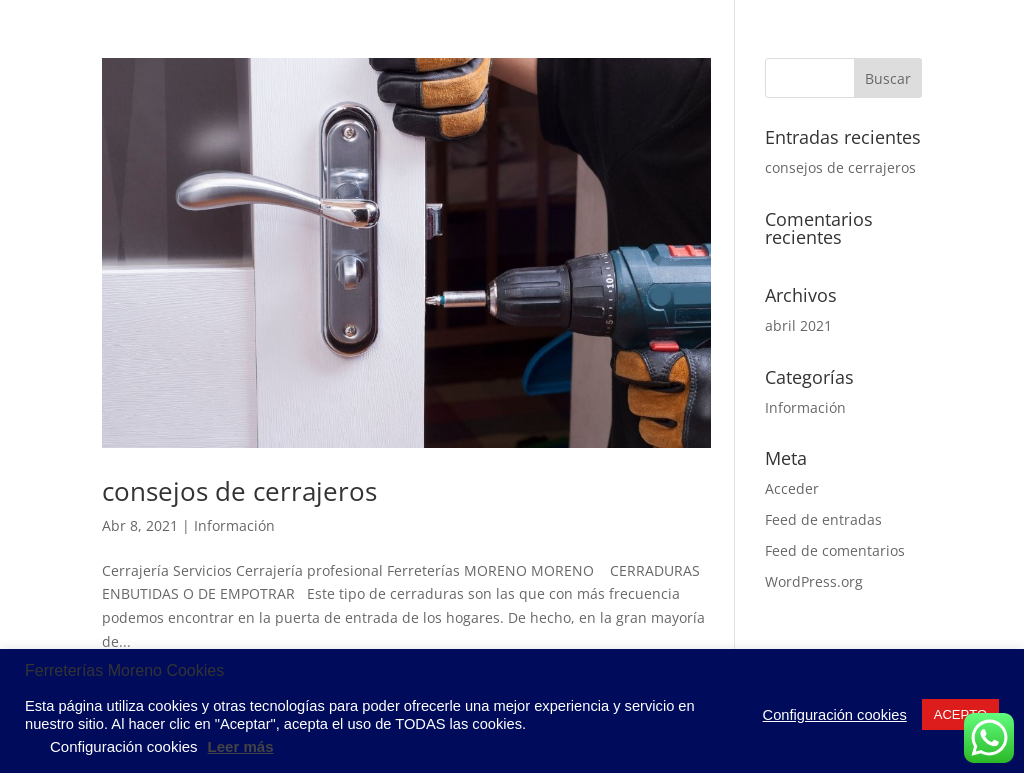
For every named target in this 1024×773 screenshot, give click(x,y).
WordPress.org (814, 581)
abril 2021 (798, 325)
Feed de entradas (823, 519)
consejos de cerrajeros (239, 491)
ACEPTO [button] (960, 714)
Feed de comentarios (835, 550)
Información (234, 525)
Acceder (792, 488)
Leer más (241, 746)
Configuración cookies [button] (835, 715)
